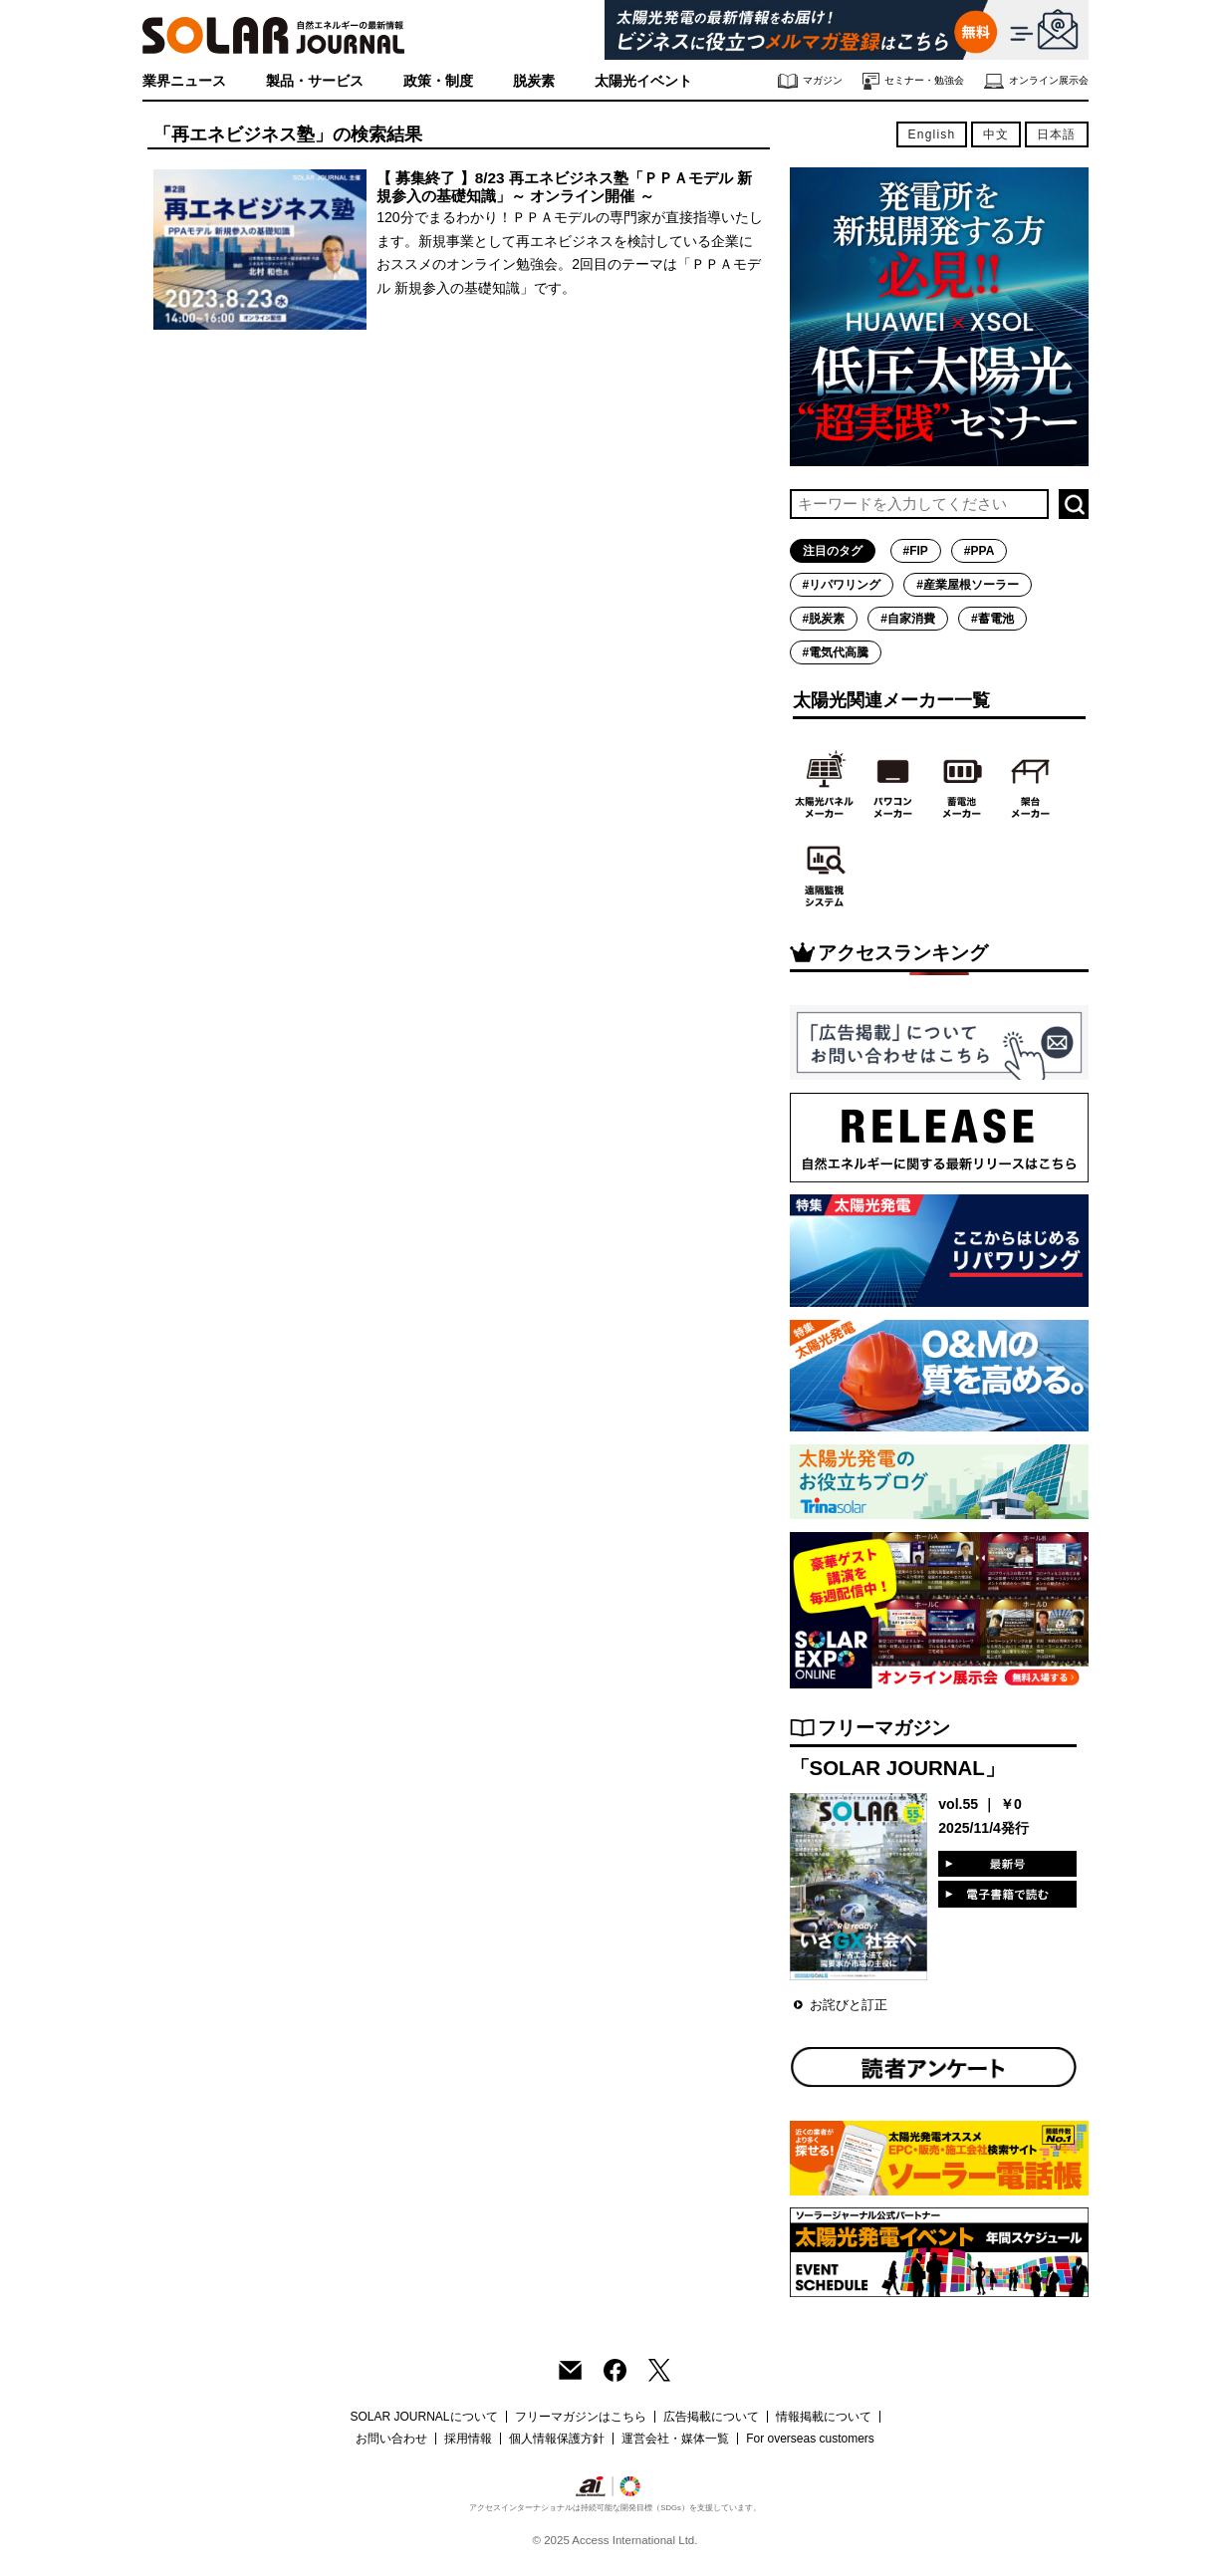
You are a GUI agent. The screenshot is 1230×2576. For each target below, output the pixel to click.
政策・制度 (438, 81)
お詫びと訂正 (848, 2004)
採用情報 (468, 2439)
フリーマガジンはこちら (580, 2417)
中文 (996, 134)
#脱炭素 (824, 619)
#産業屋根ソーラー (967, 585)
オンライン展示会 (1036, 81)
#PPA (979, 551)
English (932, 134)
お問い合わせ (391, 2439)
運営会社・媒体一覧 (675, 2439)
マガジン (810, 81)
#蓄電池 (992, 619)
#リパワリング (842, 585)
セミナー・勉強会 (913, 81)
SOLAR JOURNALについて (423, 2417)
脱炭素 (534, 81)
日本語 (1057, 134)
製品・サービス (315, 81)
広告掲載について (711, 2417)
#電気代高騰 (836, 652)
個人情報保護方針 (557, 2439)
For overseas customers (810, 2439)
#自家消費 (907, 619)
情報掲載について (823, 2417)
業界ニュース (184, 81)
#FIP (915, 551)
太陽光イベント (643, 81)
